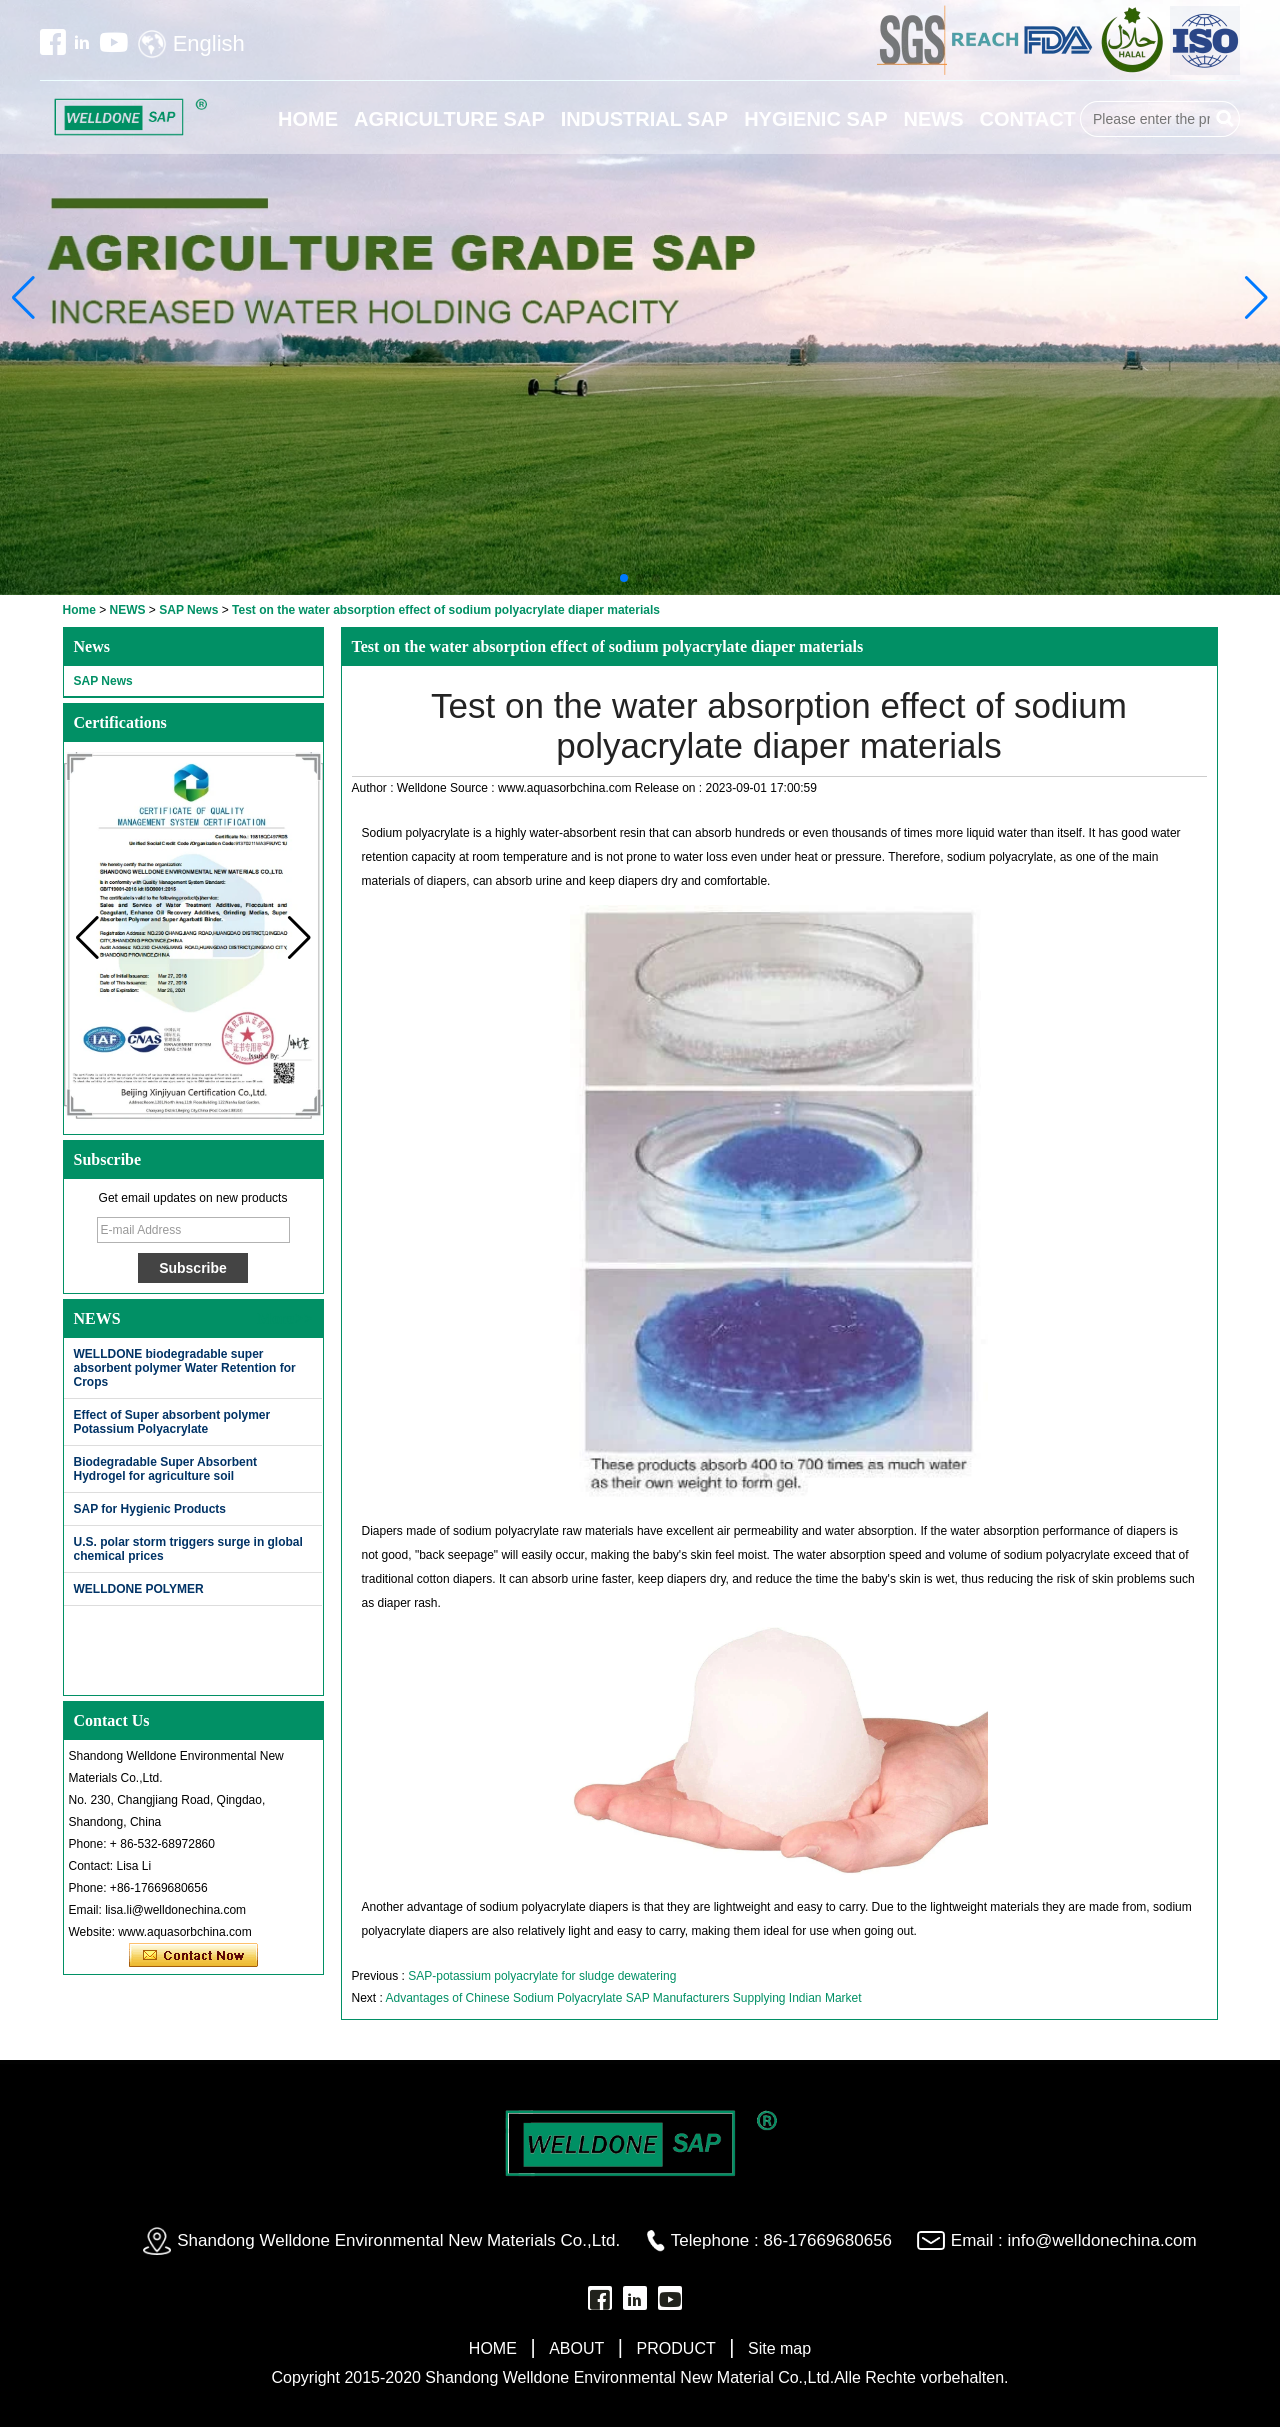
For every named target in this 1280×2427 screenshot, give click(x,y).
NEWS (934, 119)
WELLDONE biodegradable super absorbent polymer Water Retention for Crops (185, 1368)
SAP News (188, 610)
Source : (474, 788)
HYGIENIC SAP (815, 119)
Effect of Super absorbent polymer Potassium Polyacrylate (172, 1422)
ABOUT (576, 2348)
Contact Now (193, 1956)
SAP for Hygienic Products (150, 1509)
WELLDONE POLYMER (139, 1589)
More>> (284, 1318)
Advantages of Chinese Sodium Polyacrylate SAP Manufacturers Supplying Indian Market (624, 1998)
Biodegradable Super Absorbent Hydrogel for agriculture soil (166, 1469)
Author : (374, 788)
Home (79, 610)
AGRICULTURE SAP (449, 119)
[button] (624, 578)
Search (1225, 119)
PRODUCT (676, 2348)
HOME (308, 119)
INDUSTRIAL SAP (644, 119)
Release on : (670, 788)
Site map (779, 2348)
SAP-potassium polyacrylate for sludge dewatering (542, 1976)
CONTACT (1028, 119)
